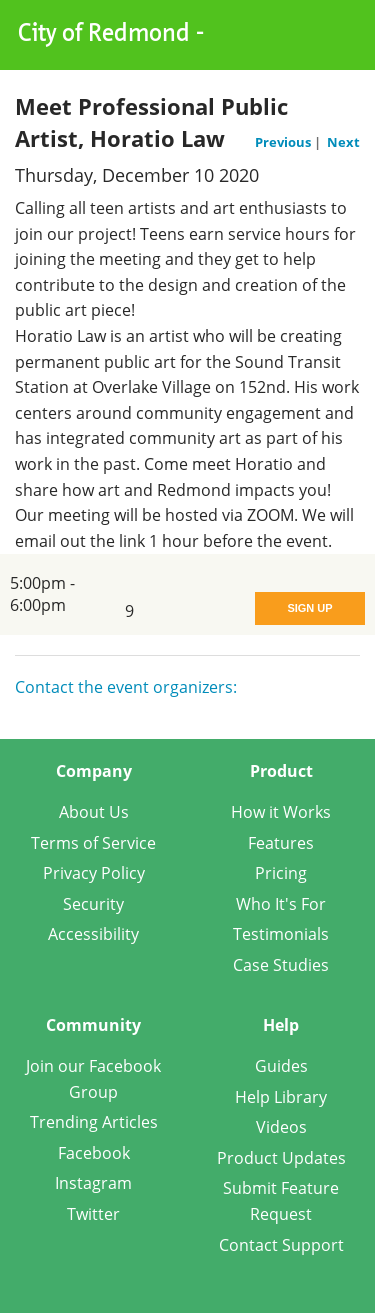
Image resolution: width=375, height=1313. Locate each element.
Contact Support (281, 1245)
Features (281, 843)
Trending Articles (94, 1122)
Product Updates (281, 1158)
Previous (284, 142)
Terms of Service (93, 843)
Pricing (281, 873)
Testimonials (281, 934)
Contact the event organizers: (126, 687)
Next (343, 142)
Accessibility (93, 934)
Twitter (93, 1214)
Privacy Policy (94, 873)
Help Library (281, 1097)
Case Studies (281, 965)
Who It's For (281, 904)
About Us (94, 812)
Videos (281, 1127)
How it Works (281, 812)
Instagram (93, 1183)
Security (93, 904)
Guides (281, 1066)
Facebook (94, 1153)
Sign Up (309, 608)
